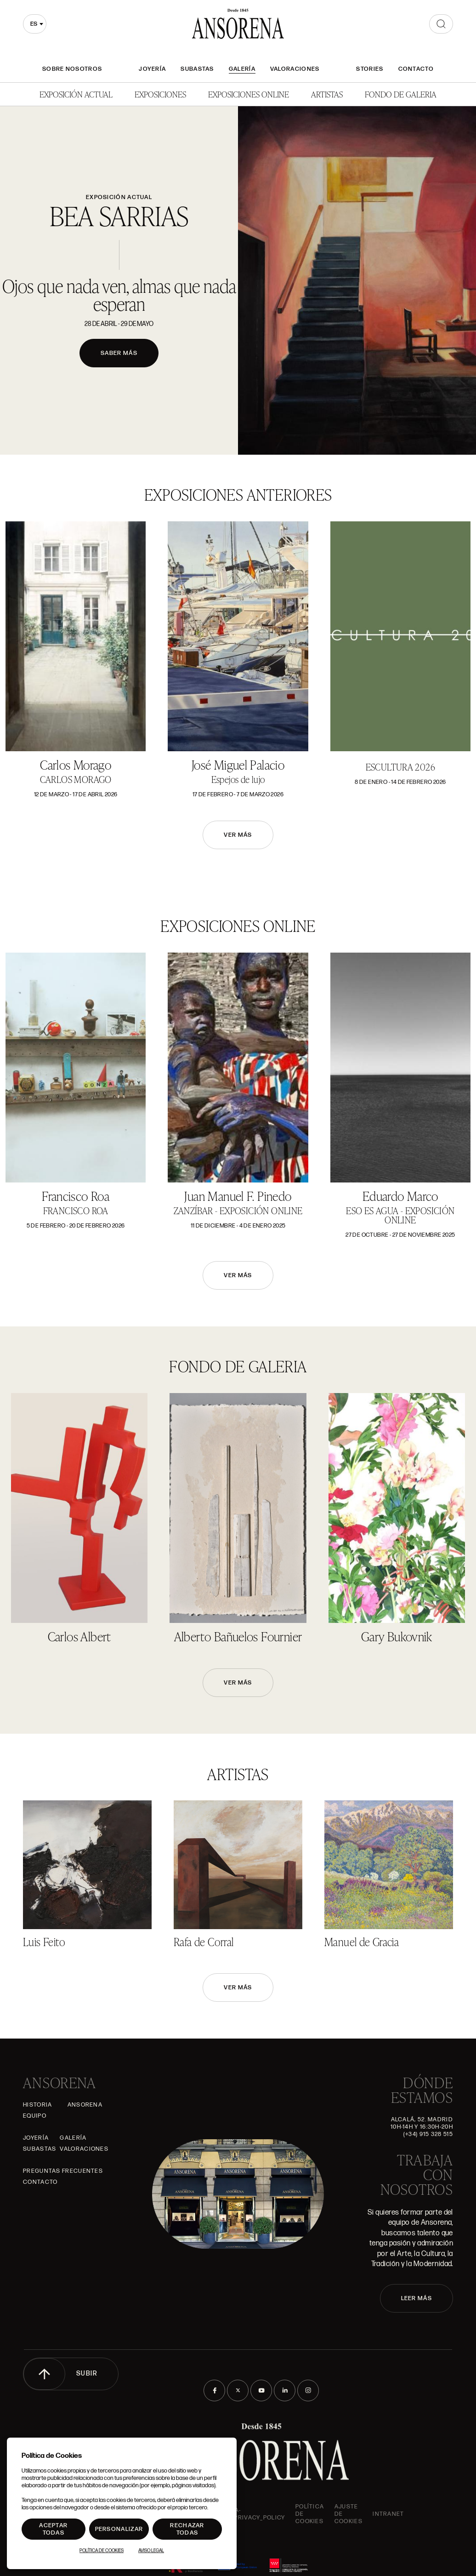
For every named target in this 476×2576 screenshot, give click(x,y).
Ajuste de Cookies (348, 2514)
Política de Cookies (101, 2550)
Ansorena (85, 2104)
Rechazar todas (187, 2529)
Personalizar (119, 2529)
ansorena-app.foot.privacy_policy (244, 2514)
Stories (369, 69)
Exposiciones (160, 94)
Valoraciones (295, 69)
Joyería (152, 69)
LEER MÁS (416, 2298)
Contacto (416, 69)
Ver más (238, 835)
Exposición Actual (76, 94)
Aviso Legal (151, 2550)
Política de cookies (309, 2514)
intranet (388, 2514)
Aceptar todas (53, 2529)
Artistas (327, 94)
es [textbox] (33, 24)
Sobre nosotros (72, 69)
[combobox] (34, 23)
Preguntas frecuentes (63, 2171)
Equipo (34, 2115)
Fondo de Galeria (400, 94)
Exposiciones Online (248, 94)
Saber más (119, 353)
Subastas (197, 69)
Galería (242, 69)
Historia (37, 2104)
